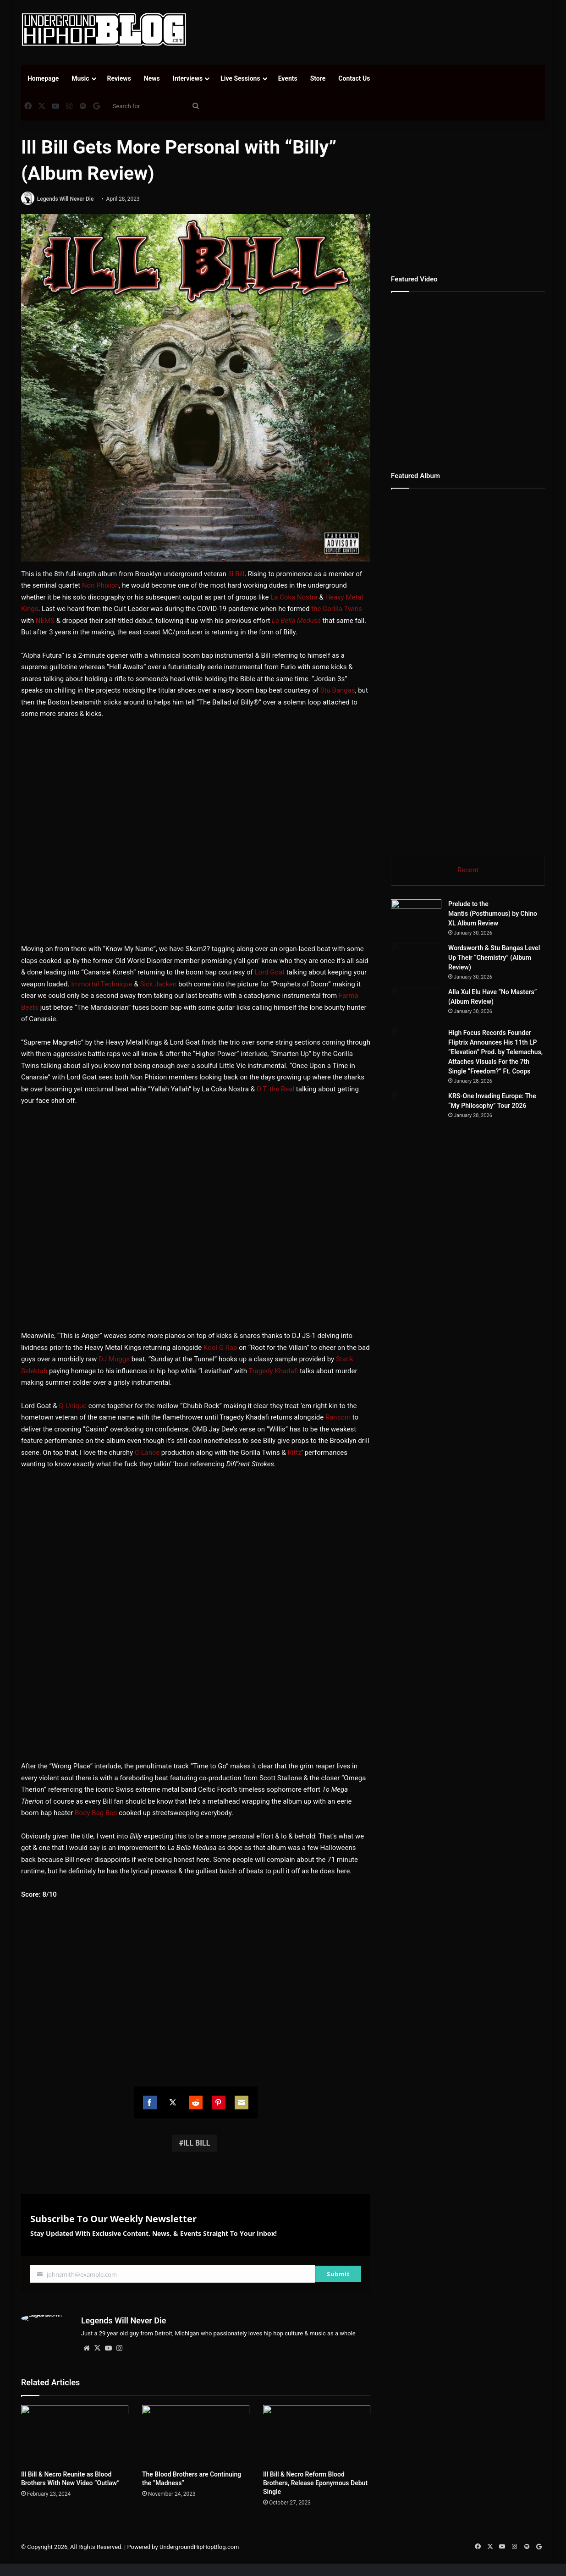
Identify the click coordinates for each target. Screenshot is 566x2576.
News (152, 78)
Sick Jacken (158, 984)
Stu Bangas (337, 691)
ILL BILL (196, 2143)
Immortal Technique (101, 984)
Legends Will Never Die (66, 199)
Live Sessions (240, 78)
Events (287, 78)
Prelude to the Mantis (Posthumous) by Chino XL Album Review (492, 914)
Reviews (119, 78)
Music (80, 78)
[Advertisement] (372, 29)
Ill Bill (236, 574)
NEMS (45, 620)
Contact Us (354, 78)
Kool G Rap (220, 1347)
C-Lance (147, 1452)
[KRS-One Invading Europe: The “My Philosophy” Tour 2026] (441, 1239)
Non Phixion (100, 586)
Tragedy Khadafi (273, 1371)
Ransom (338, 1418)
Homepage (43, 78)
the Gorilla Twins (336, 609)
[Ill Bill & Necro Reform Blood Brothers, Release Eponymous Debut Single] (316, 2435)
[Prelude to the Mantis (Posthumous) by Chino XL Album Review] (416, 917)
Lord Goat (270, 973)
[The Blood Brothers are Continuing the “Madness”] (195, 2435)
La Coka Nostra (294, 597)
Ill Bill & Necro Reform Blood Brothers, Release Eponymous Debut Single (315, 2483)
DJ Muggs (114, 1359)
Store (318, 78)
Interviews (188, 78)
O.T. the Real (275, 1089)
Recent (467, 870)
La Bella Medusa (296, 620)
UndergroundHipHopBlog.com (199, 2547)
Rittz (295, 1452)
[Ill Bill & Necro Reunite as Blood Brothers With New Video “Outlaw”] (74, 2435)
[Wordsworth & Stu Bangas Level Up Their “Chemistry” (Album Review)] (441, 978)
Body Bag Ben (96, 1813)
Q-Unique (73, 1406)
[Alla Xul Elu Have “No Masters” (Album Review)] (441, 1053)
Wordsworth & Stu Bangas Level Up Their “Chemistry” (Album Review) (521, 968)
